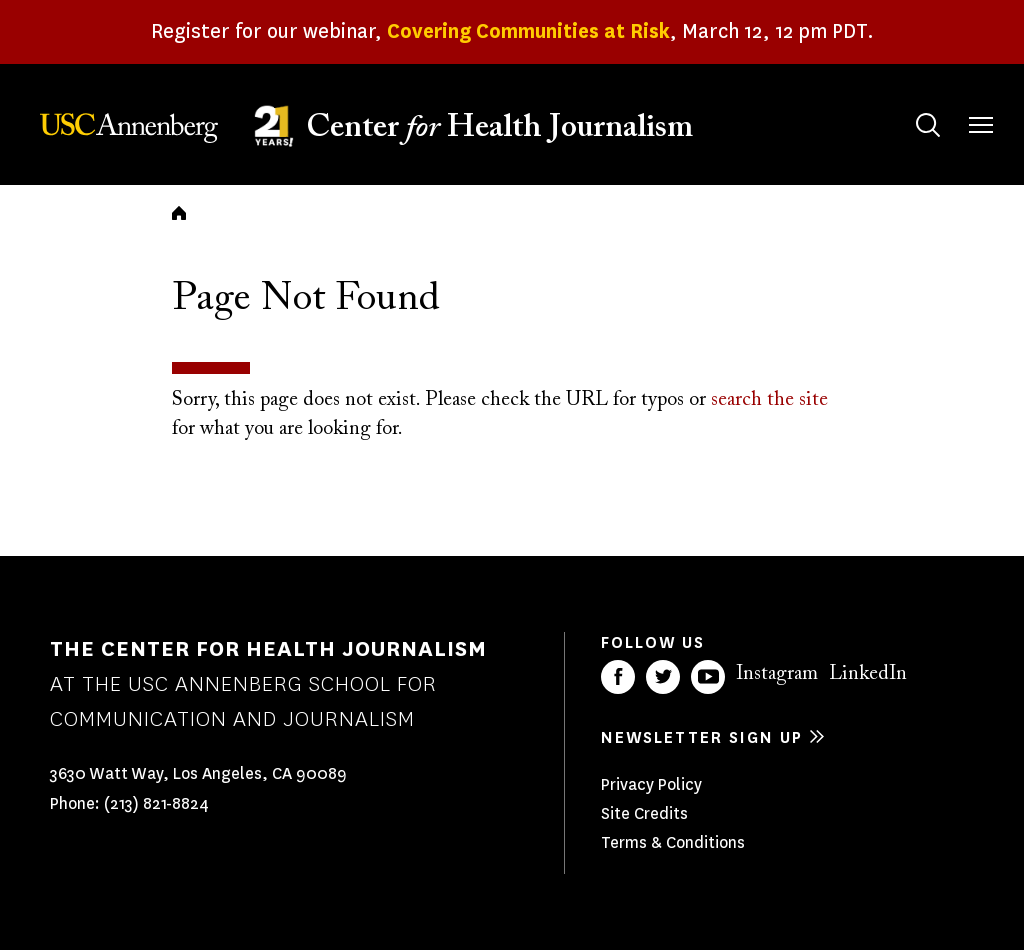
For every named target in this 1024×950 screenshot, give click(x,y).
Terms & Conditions (673, 842)
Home (179, 213)
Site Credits (644, 813)
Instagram (777, 674)
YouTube (708, 677)
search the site (769, 400)
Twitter (663, 677)
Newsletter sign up (702, 737)
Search (908, 105)
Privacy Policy (651, 784)
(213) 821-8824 (156, 803)
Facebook (618, 677)
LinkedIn (868, 674)
